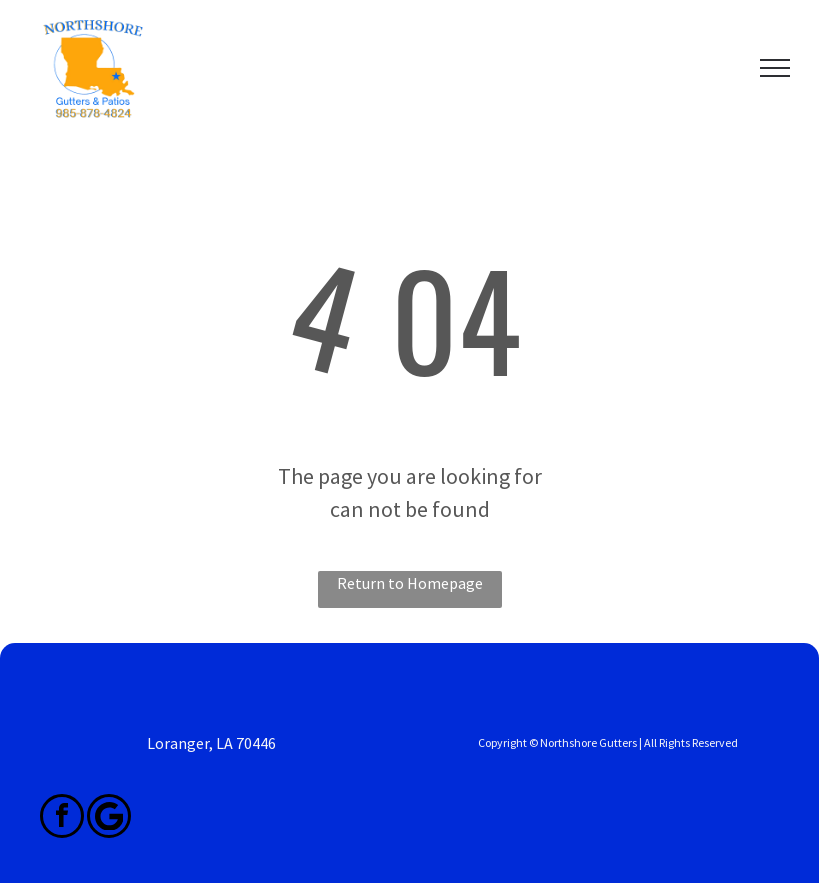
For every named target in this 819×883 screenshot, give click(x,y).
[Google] (109, 818)
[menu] (775, 68)
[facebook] (62, 818)
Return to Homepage (410, 583)
